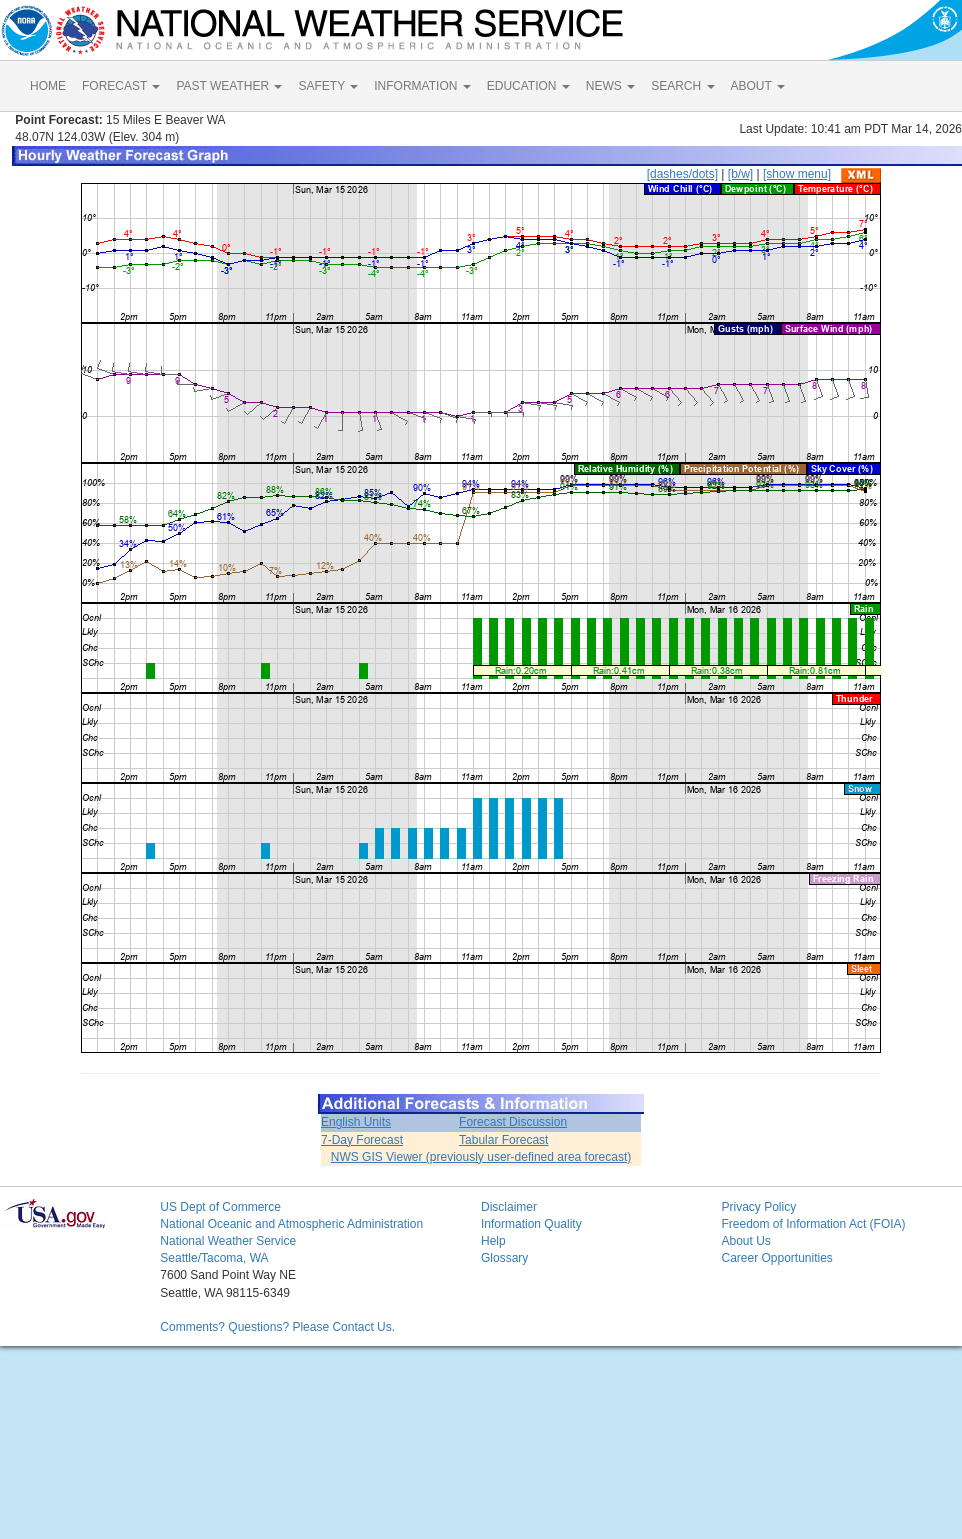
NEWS (610, 86)
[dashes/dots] (682, 174)
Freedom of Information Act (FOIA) (813, 1224)
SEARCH (682, 86)
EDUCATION (528, 86)
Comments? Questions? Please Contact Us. (277, 1327)
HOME (48, 86)
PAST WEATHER (229, 86)
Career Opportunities (776, 1258)
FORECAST (121, 86)
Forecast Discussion (513, 1122)
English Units (356, 1122)
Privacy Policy (758, 1207)
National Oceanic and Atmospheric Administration (291, 1224)
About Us (745, 1241)
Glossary (504, 1258)
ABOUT (758, 86)
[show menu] (797, 174)
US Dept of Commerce (220, 1207)
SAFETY (328, 86)
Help (493, 1241)
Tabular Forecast (503, 1140)
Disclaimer (509, 1207)
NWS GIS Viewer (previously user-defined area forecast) (481, 1157)
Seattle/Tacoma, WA (214, 1258)
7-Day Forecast (362, 1140)
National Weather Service (228, 1241)
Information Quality (531, 1224)
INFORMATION (422, 86)
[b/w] (740, 174)
